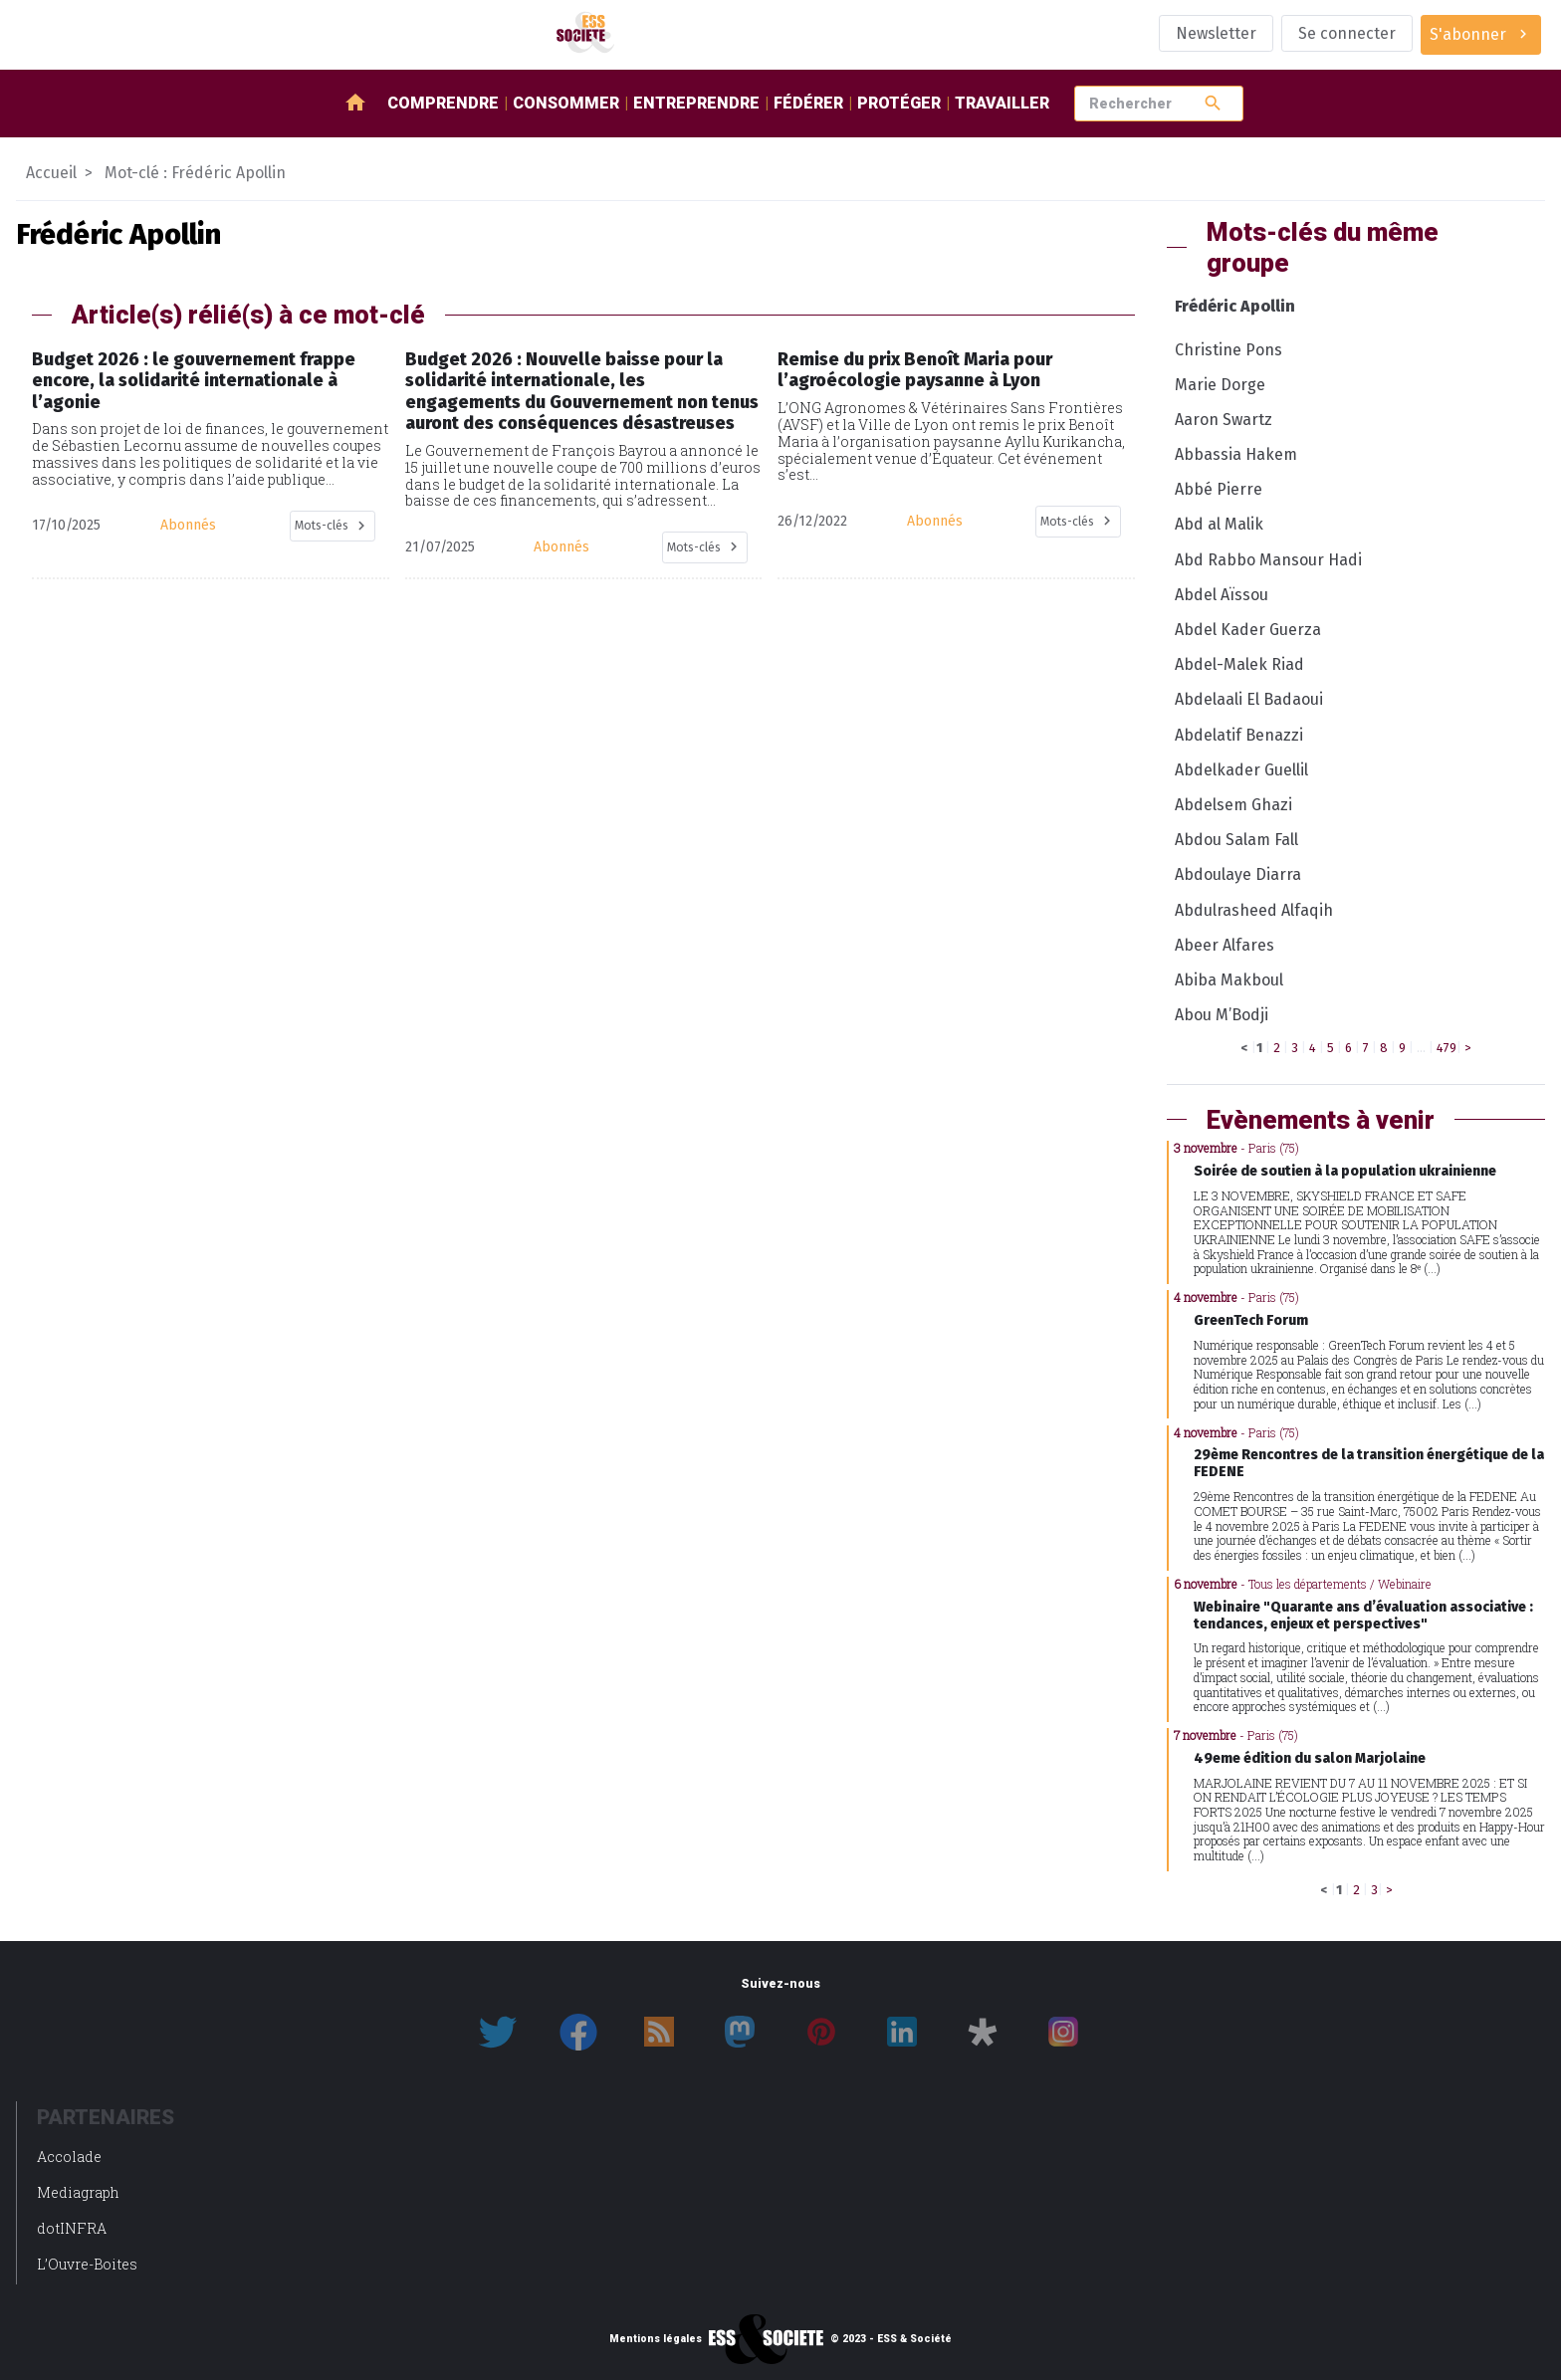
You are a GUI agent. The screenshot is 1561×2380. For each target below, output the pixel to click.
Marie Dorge (1220, 384)
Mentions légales (655, 2339)
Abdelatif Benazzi (1239, 735)
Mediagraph (78, 2192)
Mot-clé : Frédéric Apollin (195, 172)
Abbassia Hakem (1236, 454)
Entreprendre (696, 103)
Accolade (69, 2156)
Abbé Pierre (1218, 489)
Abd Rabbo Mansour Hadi (1268, 559)
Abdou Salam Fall (1236, 839)
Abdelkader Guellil (1241, 769)
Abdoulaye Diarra (1238, 874)
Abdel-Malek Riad (1239, 664)
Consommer (566, 103)
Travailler (1002, 103)
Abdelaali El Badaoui (1249, 699)
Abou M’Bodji (1221, 1014)
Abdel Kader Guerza (1248, 629)
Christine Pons (1228, 349)
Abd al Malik (1219, 524)
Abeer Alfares (1224, 945)
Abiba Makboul (1229, 980)
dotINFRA (72, 2228)
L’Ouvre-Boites (87, 2264)
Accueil (51, 172)
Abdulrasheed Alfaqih (1254, 910)
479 (1446, 1047)
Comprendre (443, 103)
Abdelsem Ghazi (1233, 804)
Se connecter (1347, 33)
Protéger (899, 103)
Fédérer (808, 103)
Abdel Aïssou (1221, 594)
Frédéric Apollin (1235, 306)
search (1213, 103)
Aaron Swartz (1223, 419)
